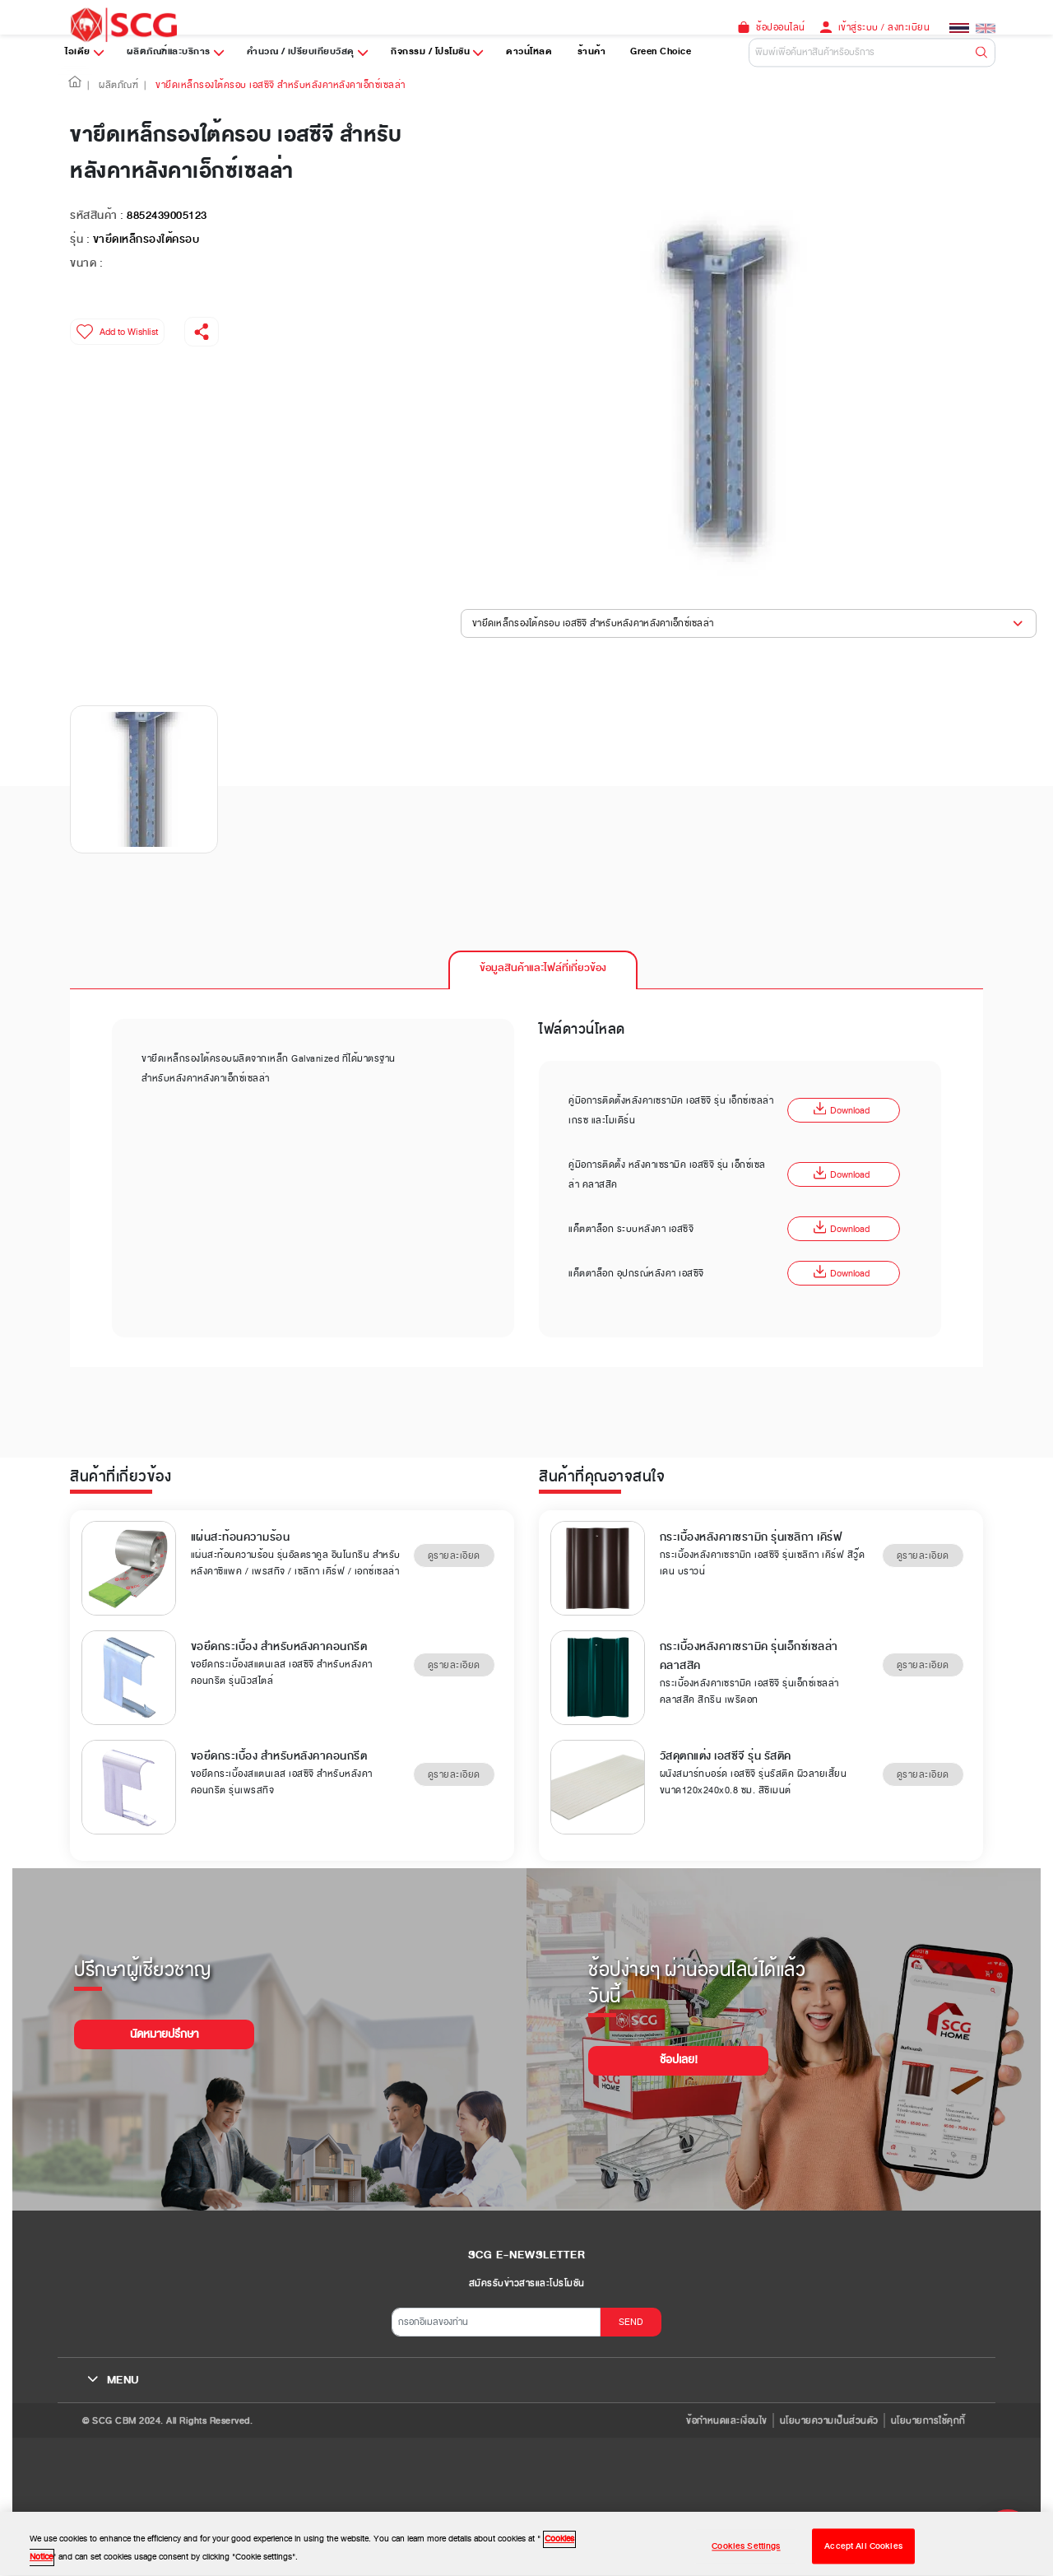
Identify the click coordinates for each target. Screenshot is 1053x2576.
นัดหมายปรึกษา (164, 2034)
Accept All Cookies (863, 2557)
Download (842, 1110)
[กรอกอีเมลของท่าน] (496, 2322)
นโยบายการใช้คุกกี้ (928, 2420)
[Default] (872, 52)
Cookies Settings (746, 2557)
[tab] (543, 969)
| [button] (88, 84)
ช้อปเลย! (679, 2059)
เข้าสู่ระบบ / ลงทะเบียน (884, 27)
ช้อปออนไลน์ (780, 27)
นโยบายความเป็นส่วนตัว (829, 2420)
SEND (631, 2321)
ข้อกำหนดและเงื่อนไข (727, 2420)
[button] (74, 85)
